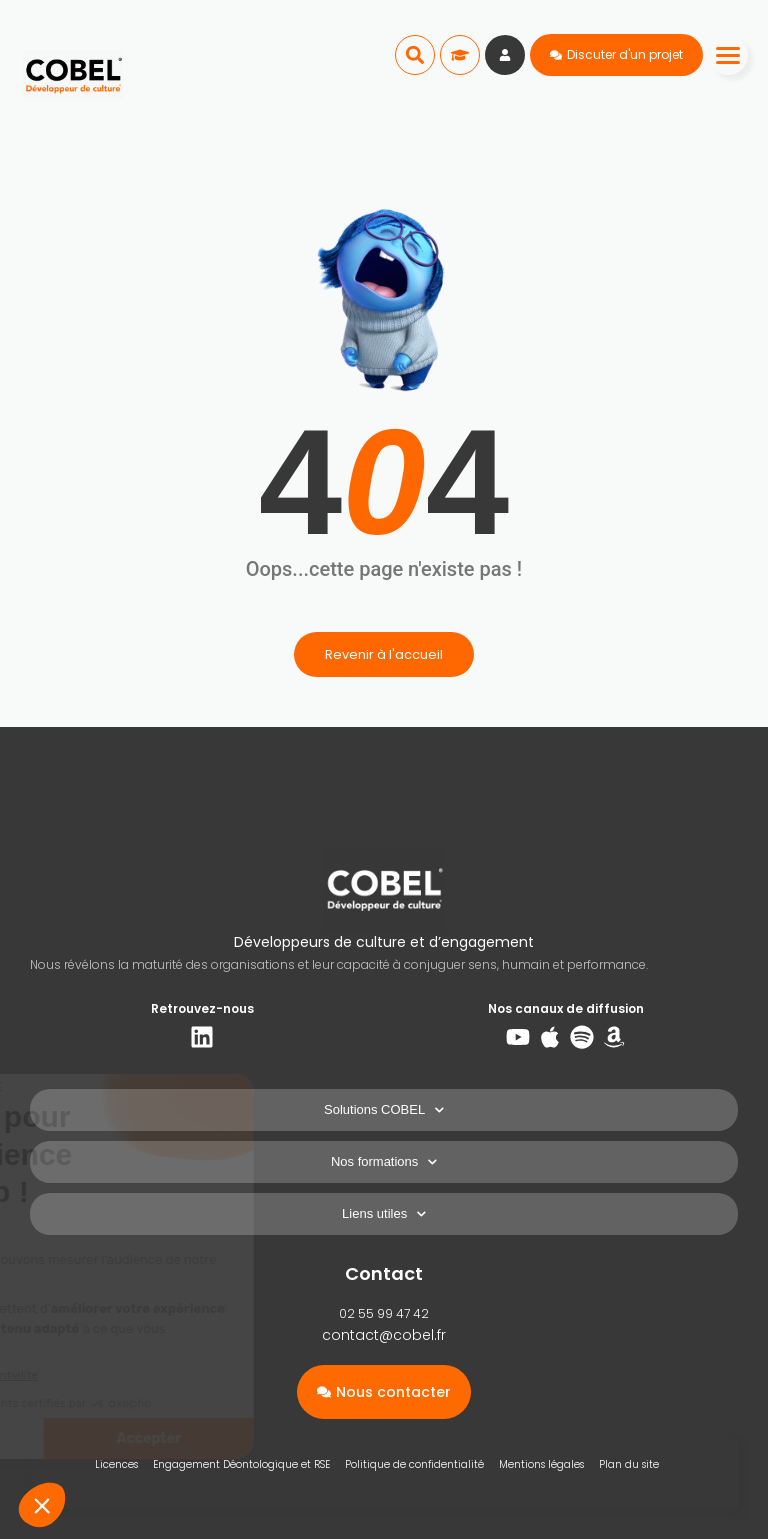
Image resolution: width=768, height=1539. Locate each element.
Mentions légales (541, 1464)
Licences (116, 1464)
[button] (415, 55)
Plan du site (629, 1464)
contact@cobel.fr (384, 1335)
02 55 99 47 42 (384, 1313)
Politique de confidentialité (414, 1464)
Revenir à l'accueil (384, 654)
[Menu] (728, 55)
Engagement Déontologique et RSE (241, 1464)
